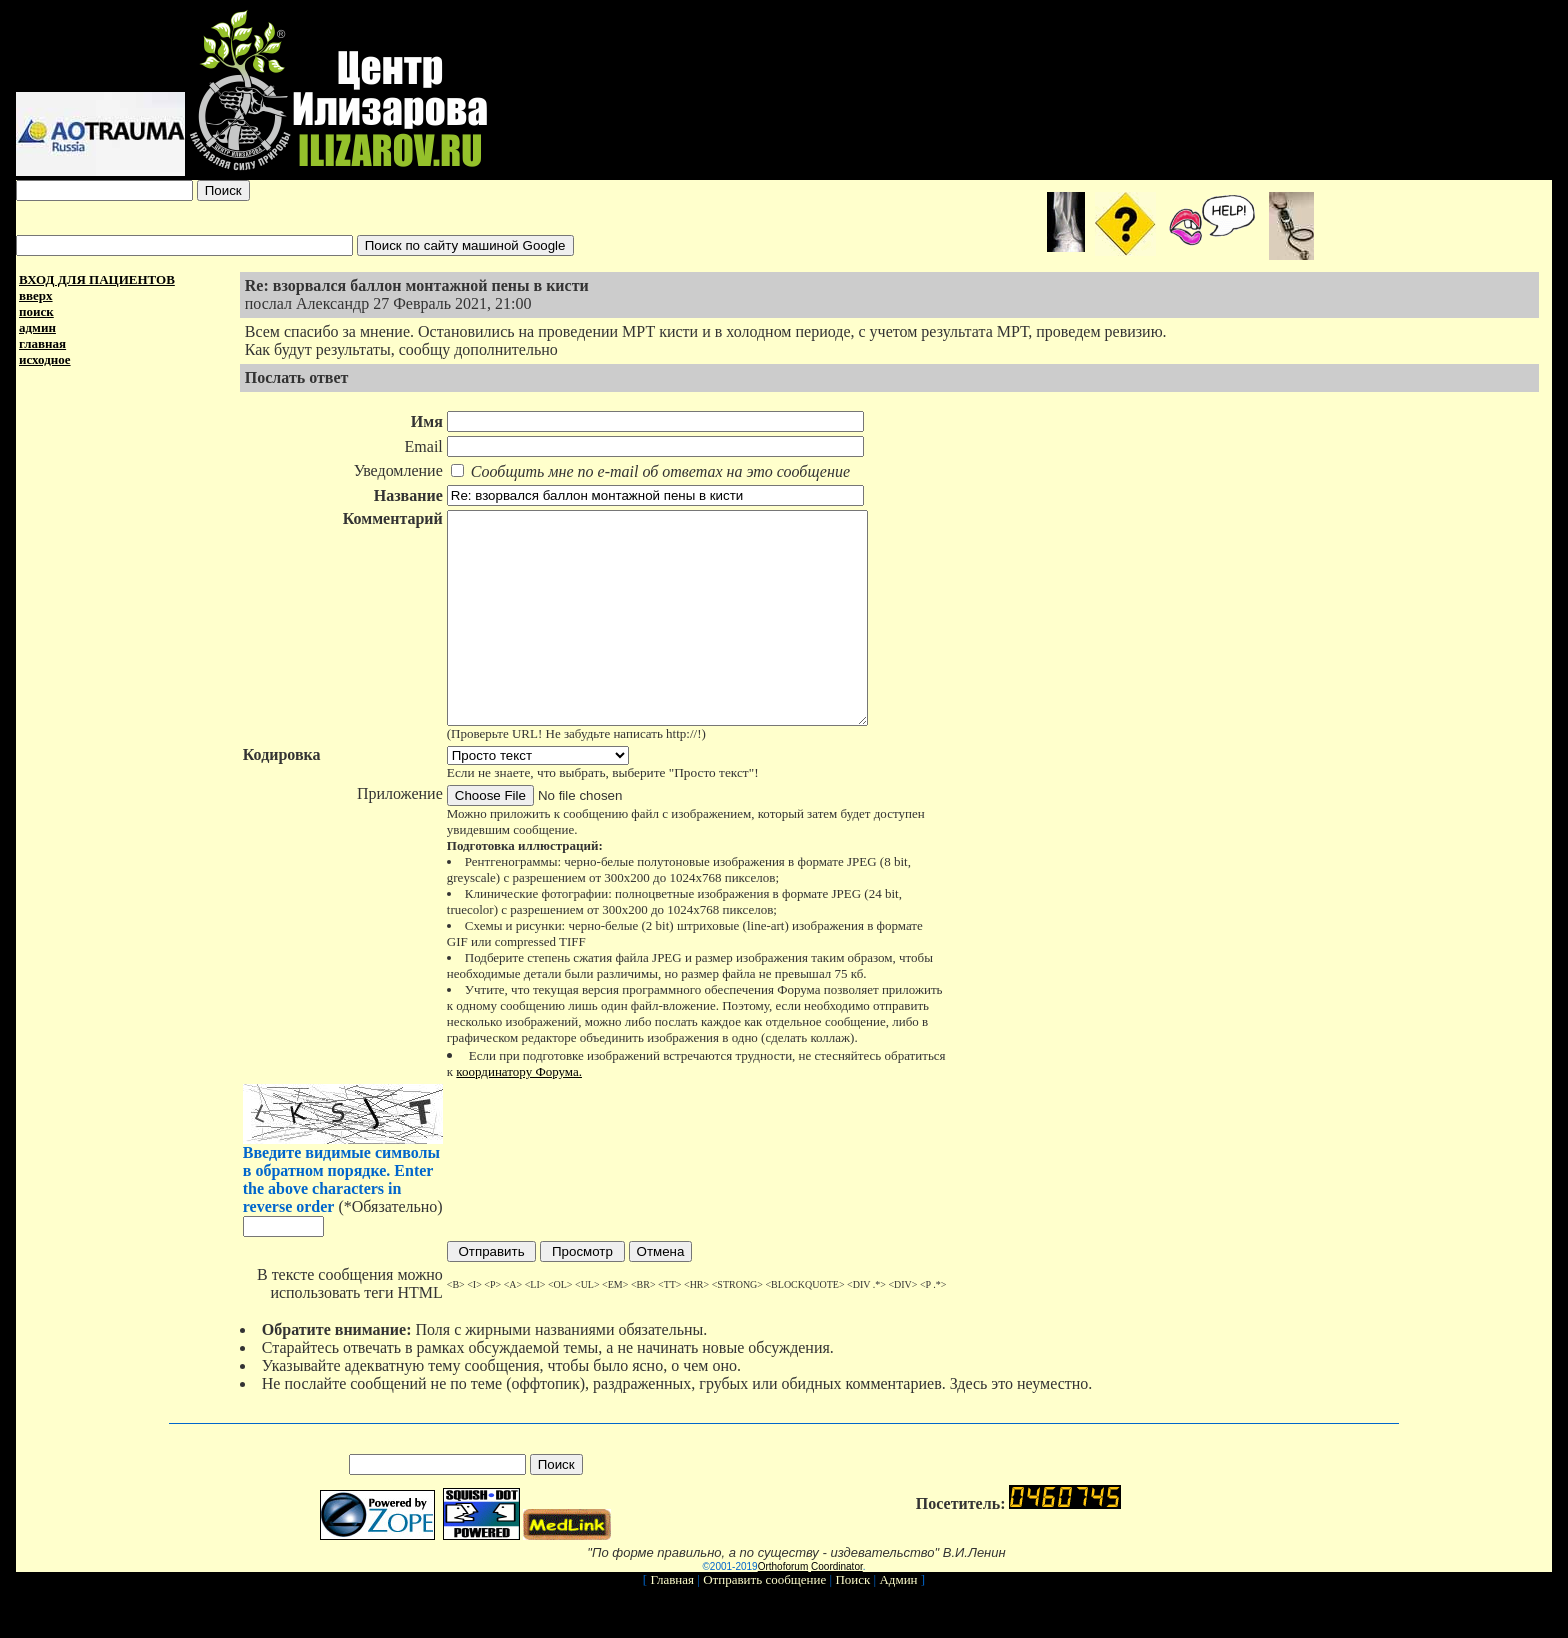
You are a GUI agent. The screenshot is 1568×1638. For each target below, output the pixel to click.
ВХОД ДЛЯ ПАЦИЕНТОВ (97, 279)
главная (42, 343)
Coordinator (837, 1608)
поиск (36, 311)
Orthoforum (783, 1608)
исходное (45, 359)
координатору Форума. (519, 1113)
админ (37, 327)
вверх (36, 295)
